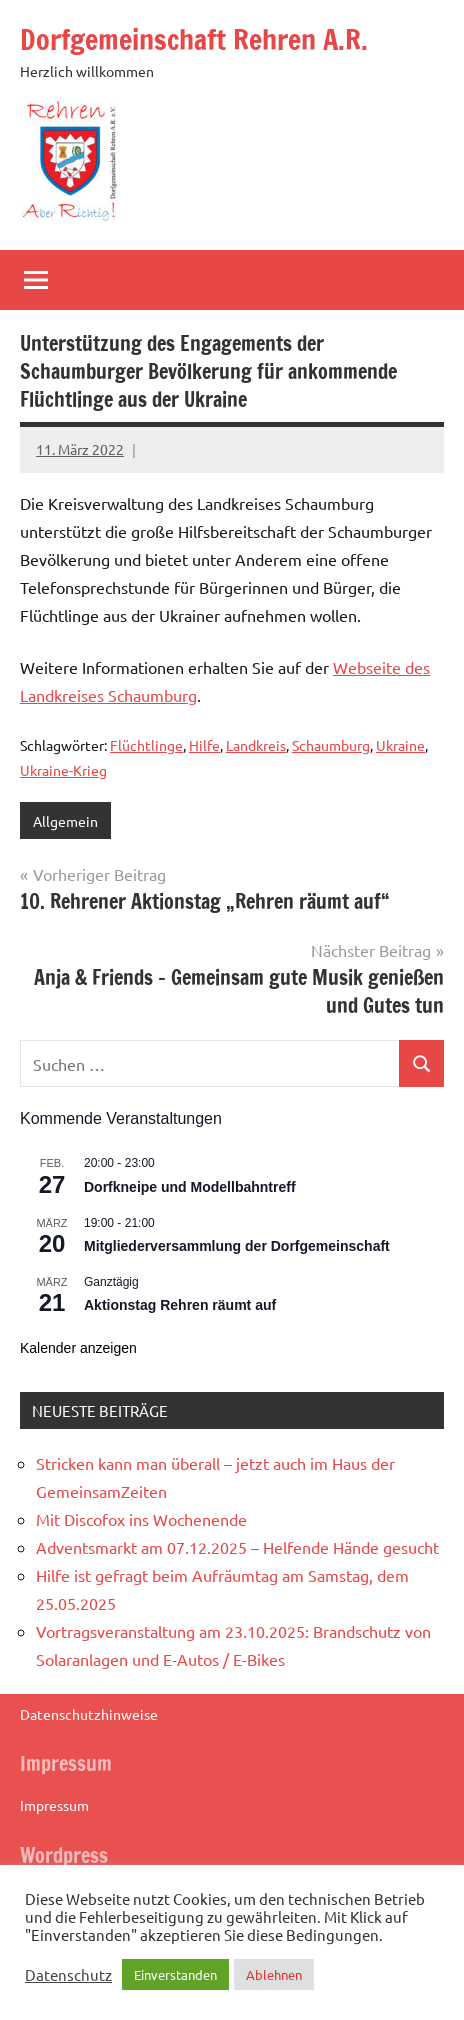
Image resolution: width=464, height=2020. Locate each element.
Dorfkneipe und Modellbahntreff (190, 1187)
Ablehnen (274, 1974)
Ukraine (400, 745)
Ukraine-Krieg (63, 770)
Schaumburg (331, 745)
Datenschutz (68, 1975)
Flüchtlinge (146, 745)
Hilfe (204, 745)
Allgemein (65, 821)
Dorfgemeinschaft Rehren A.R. (194, 39)
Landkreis (256, 745)
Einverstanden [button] (175, 1974)
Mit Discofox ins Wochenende (141, 1519)
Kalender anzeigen (78, 1348)
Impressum (54, 1805)
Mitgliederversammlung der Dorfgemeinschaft (237, 1246)
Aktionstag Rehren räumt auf (180, 1305)
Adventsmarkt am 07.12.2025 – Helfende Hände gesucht (237, 1547)
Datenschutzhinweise (89, 1714)
